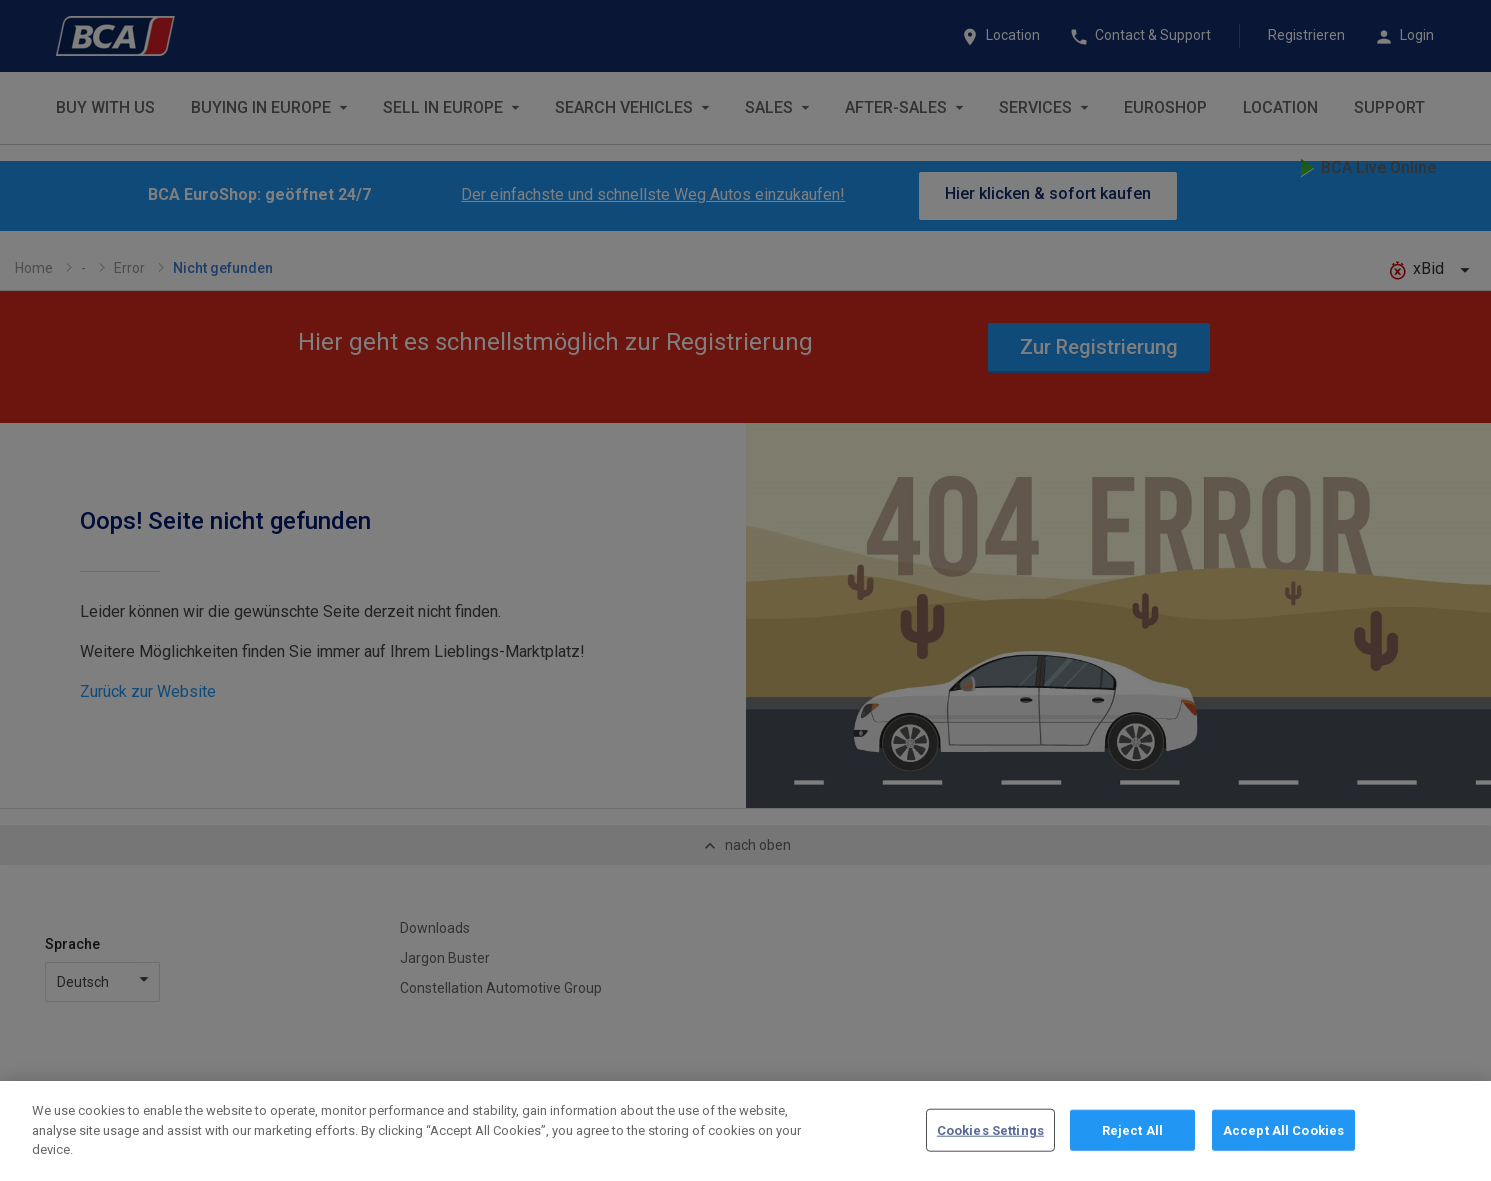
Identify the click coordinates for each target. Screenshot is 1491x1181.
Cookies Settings (990, 1137)
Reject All (1132, 1137)
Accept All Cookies (1283, 1137)
